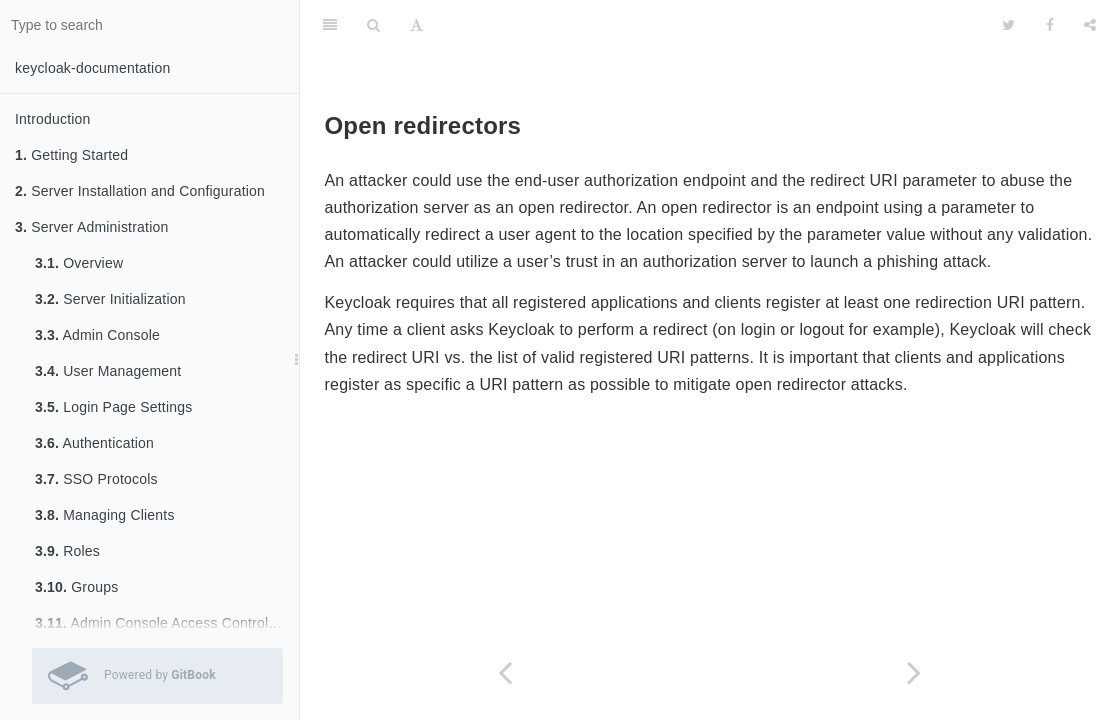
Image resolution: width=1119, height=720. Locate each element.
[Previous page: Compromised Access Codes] (505, 672)
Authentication (94, 443)
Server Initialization (110, 299)
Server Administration (91, 227)
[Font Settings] (416, 25)
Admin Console (97, 335)
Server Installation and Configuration (140, 191)
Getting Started (71, 155)
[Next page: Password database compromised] (915, 672)
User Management (108, 371)
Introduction (53, 119)
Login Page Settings (113, 407)
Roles (67, 551)
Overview (79, 263)
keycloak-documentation (92, 68)
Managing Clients (105, 515)
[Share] (1090, 25)
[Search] (373, 25)
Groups (76, 587)
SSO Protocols (96, 479)
